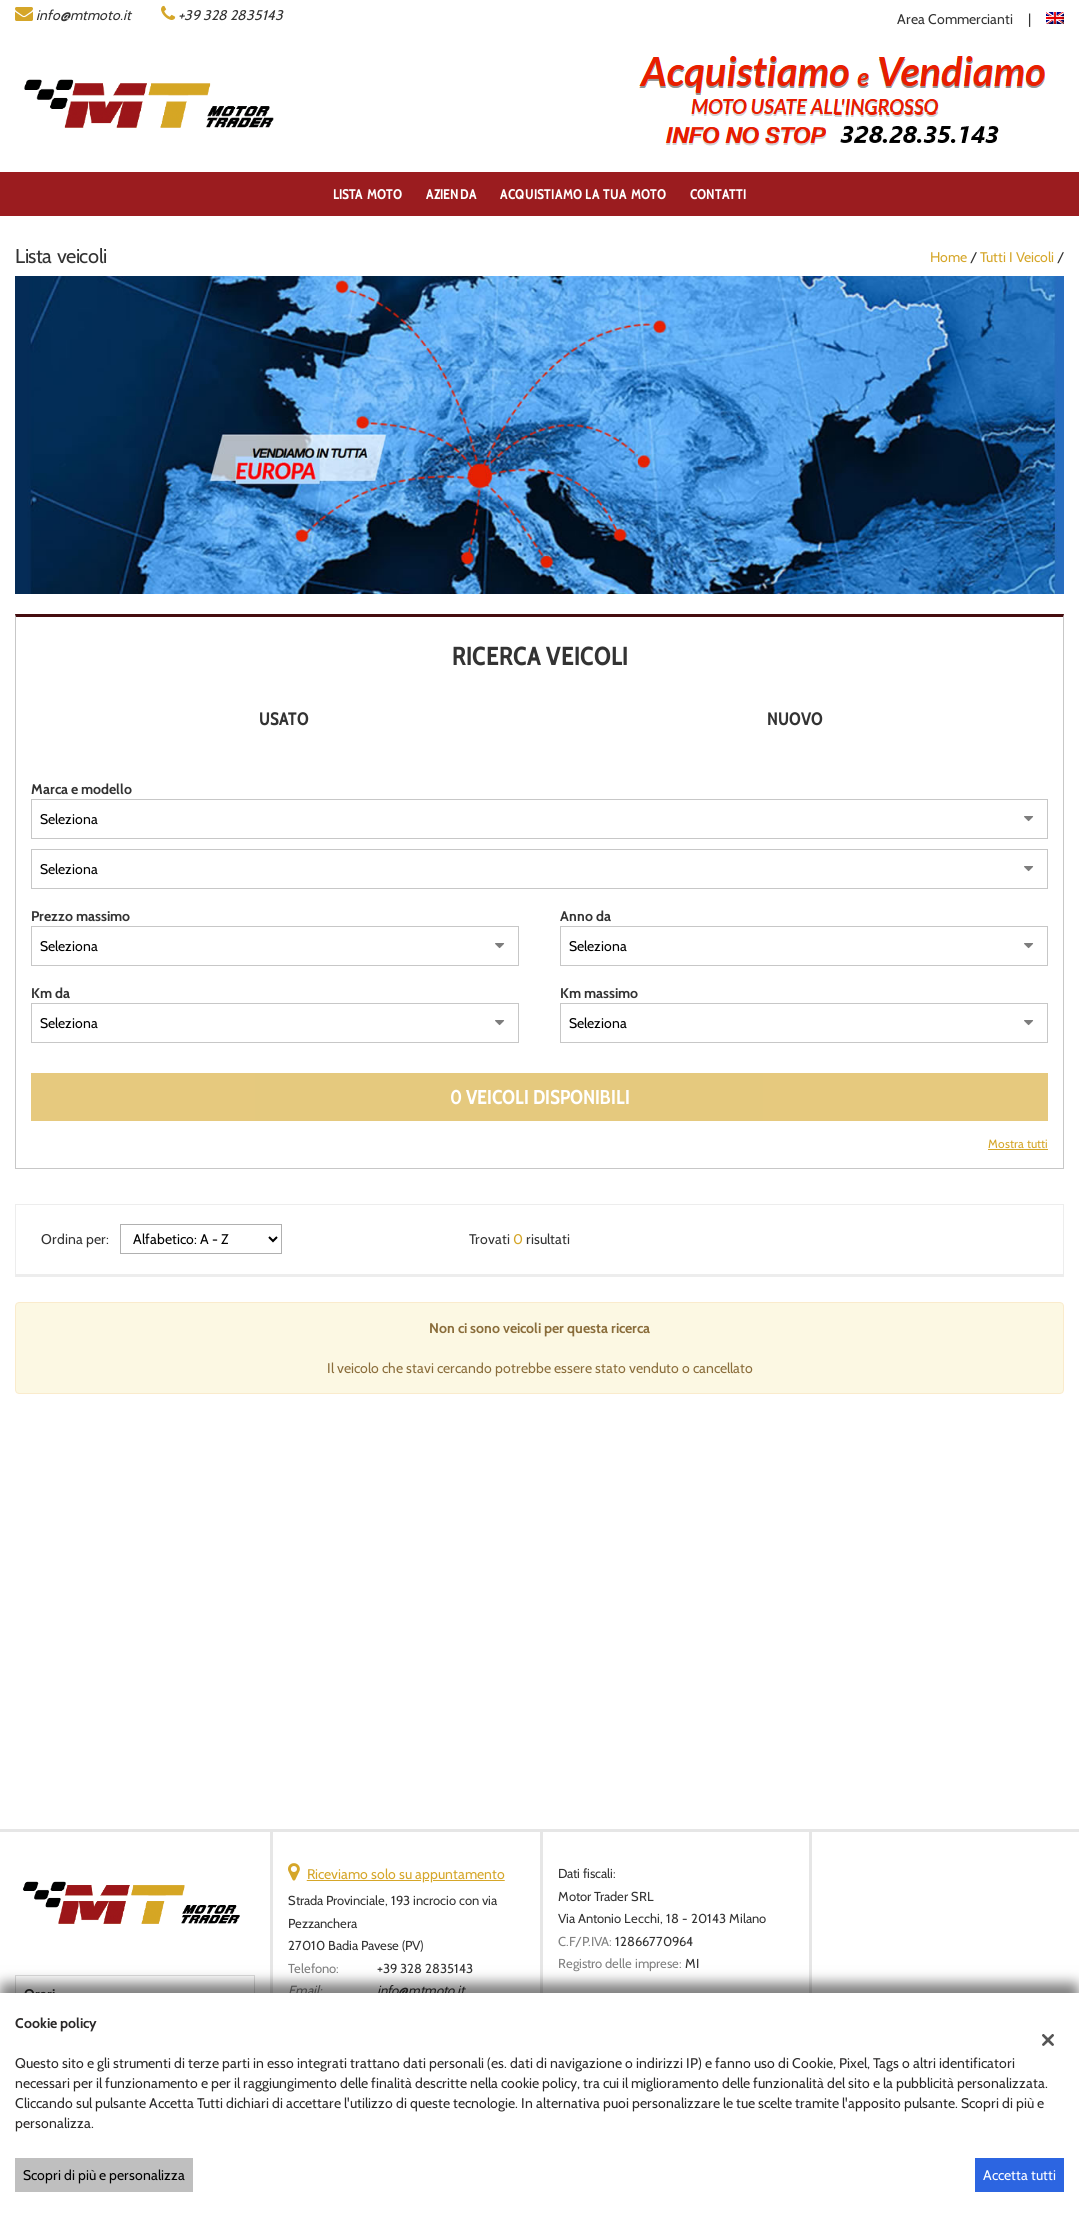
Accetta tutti (1019, 2175)
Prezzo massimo (80, 916)
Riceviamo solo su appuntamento (406, 1874)
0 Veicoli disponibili (540, 1097)
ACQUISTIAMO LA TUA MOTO (583, 194)
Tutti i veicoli (1017, 257)
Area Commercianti (955, 19)
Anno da (585, 916)
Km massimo (599, 993)
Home (948, 257)
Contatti (718, 194)
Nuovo (795, 719)
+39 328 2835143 (230, 15)
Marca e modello (81, 789)
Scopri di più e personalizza (104, 2175)
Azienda (451, 194)
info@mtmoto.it (83, 15)
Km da (50, 993)
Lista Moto (368, 194)
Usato (284, 719)
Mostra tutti (1018, 1144)
